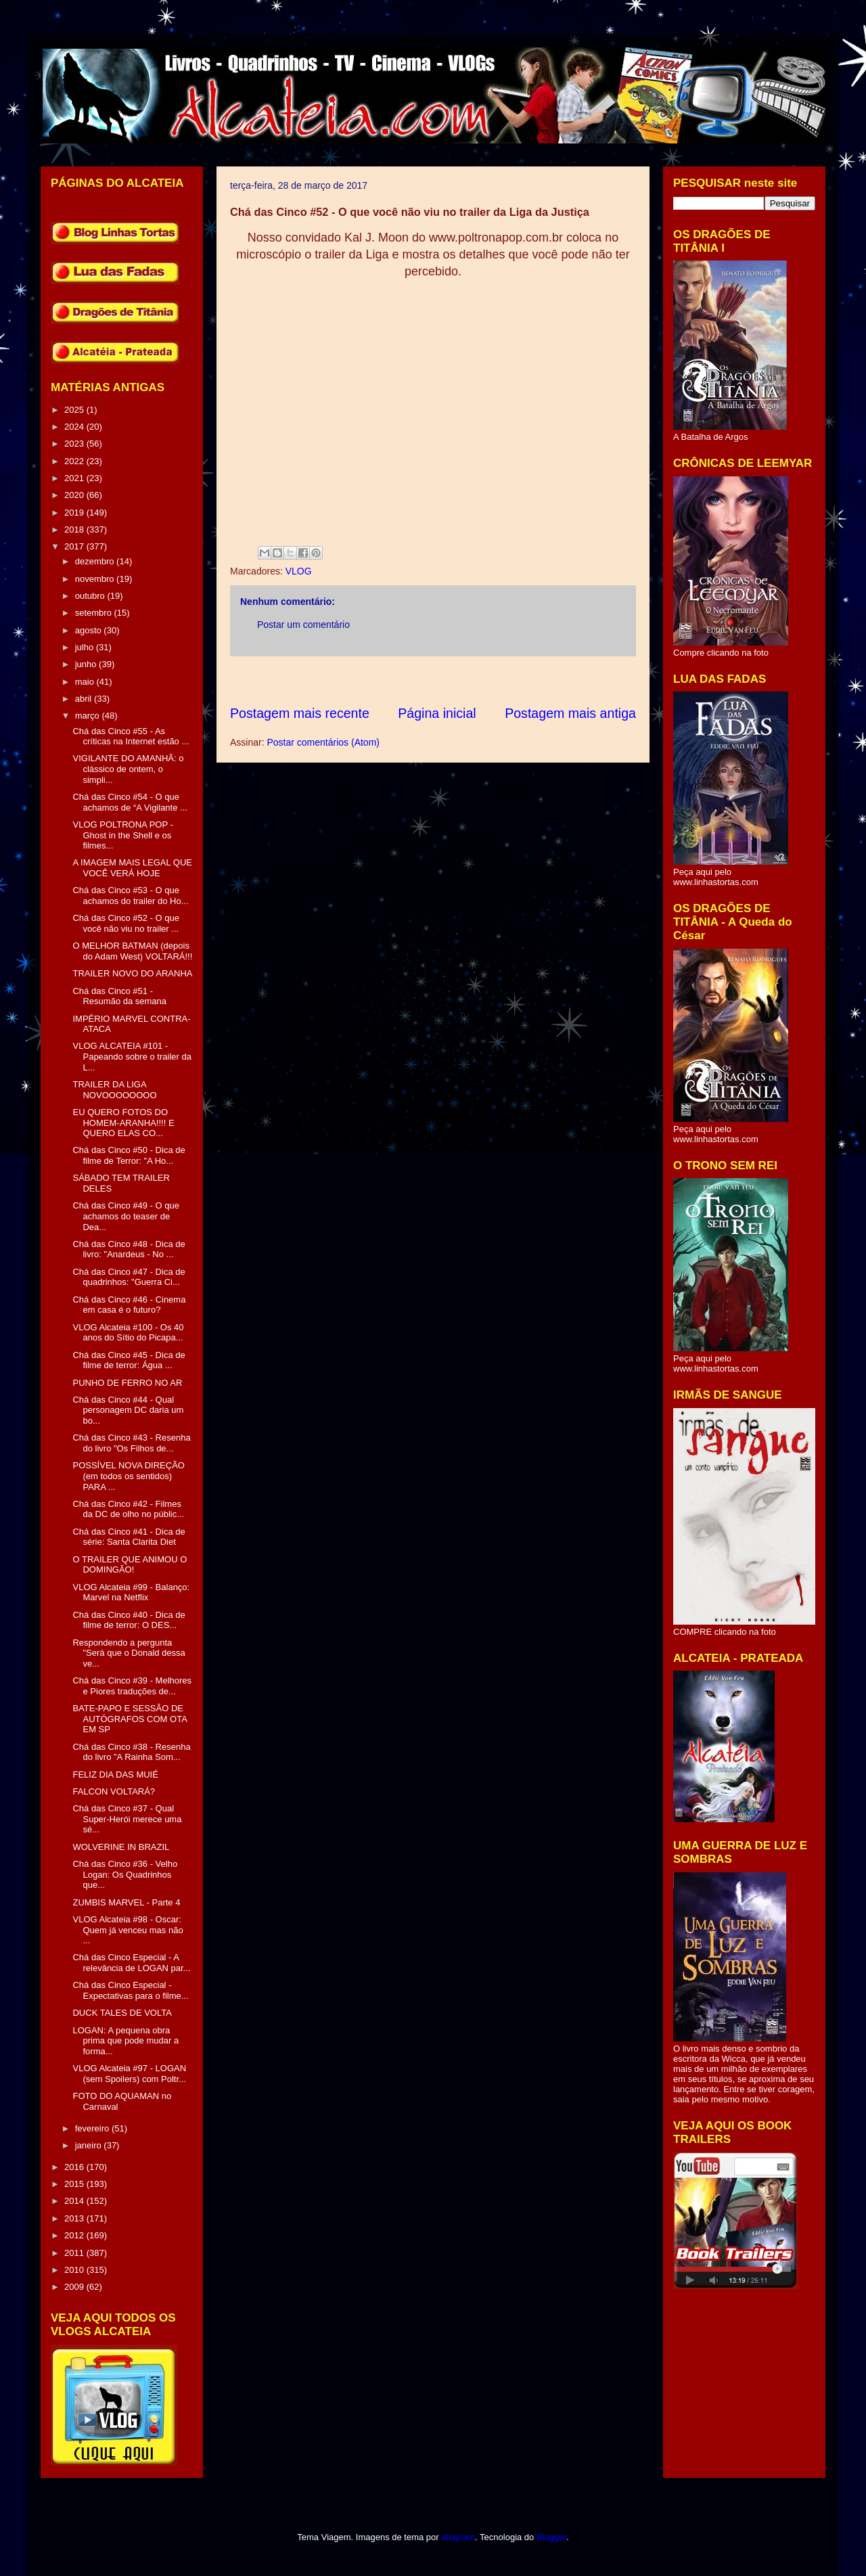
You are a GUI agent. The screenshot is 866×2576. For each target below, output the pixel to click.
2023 (75, 443)
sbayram (458, 2537)
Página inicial (437, 713)
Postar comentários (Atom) (323, 742)
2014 (75, 2201)
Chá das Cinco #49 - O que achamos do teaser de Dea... (125, 1215)
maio (86, 682)
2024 (75, 427)
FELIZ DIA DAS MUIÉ (115, 1774)
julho (85, 647)
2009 (75, 2287)
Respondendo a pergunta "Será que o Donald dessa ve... (128, 1653)
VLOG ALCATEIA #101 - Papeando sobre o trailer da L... (131, 1056)
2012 (75, 2235)
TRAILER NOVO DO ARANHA (132, 973)
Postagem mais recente (299, 713)
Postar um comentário (303, 624)
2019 (75, 512)
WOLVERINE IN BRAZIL (120, 1847)
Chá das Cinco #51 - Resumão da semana (119, 996)
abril (84, 699)
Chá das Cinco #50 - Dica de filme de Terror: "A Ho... (128, 1155)
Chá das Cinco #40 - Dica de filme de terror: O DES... (128, 1620)
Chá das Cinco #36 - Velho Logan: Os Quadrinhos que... (124, 1874)
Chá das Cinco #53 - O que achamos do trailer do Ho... (130, 895)
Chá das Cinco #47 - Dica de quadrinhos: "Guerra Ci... (128, 1277)
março (88, 715)
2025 (75, 410)
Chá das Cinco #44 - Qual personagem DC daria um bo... (127, 1410)
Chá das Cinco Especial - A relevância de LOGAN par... (131, 1962)
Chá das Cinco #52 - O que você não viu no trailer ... (125, 923)
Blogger (551, 2537)
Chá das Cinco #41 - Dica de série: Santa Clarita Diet (128, 1537)
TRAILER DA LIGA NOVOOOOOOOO (114, 1089)
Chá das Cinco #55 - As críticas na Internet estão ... (130, 736)
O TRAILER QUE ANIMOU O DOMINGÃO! (129, 1564)
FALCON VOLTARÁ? (113, 1791)
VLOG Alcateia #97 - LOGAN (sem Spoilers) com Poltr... (129, 2073)
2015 (75, 2184)
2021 (75, 478)
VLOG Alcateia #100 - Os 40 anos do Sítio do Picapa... (127, 1332)
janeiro (89, 2145)
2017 (75, 546)
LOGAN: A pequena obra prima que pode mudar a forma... (125, 2040)
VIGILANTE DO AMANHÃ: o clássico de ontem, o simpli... (127, 768)
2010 (75, 2270)
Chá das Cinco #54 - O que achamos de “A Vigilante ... (129, 802)
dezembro (95, 561)
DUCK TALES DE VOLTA (121, 2013)
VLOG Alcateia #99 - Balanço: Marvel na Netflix (130, 1592)
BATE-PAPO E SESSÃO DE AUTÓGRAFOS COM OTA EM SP (129, 1718)
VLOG (299, 571)
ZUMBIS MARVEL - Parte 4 (126, 1902)
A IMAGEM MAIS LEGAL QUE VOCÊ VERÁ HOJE (132, 867)
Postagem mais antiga (570, 713)
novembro (95, 579)
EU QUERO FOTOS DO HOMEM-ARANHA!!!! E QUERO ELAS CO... (123, 1122)
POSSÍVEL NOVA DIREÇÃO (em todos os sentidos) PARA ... (128, 1475)
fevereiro (93, 2128)
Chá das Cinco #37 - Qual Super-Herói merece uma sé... (126, 1818)
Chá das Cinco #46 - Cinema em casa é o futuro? (128, 1304)
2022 (75, 461)
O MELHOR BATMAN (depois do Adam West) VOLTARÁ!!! (132, 951)
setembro (94, 613)
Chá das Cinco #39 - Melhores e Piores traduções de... (131, 1685)
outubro (91, 596)
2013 (75, 2218)
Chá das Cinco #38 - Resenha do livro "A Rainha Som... (131, 1752)
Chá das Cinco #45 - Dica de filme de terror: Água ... (128, 1360)
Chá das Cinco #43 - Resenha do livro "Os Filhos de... (131, 1442)
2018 (75, 529)
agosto (89, 630)
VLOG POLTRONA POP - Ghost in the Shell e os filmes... (122, 835)
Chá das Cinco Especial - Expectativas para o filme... (130, 1990)
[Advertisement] (476, 680)
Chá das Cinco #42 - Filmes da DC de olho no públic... (128, 1509)
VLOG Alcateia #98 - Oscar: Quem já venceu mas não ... (127, 1929)
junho (87, 664)
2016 (75, 2167)
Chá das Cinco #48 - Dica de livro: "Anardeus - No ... (128, 1249)
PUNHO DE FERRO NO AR (127, 1383)
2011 (75, 2253)
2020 (75, 495)
